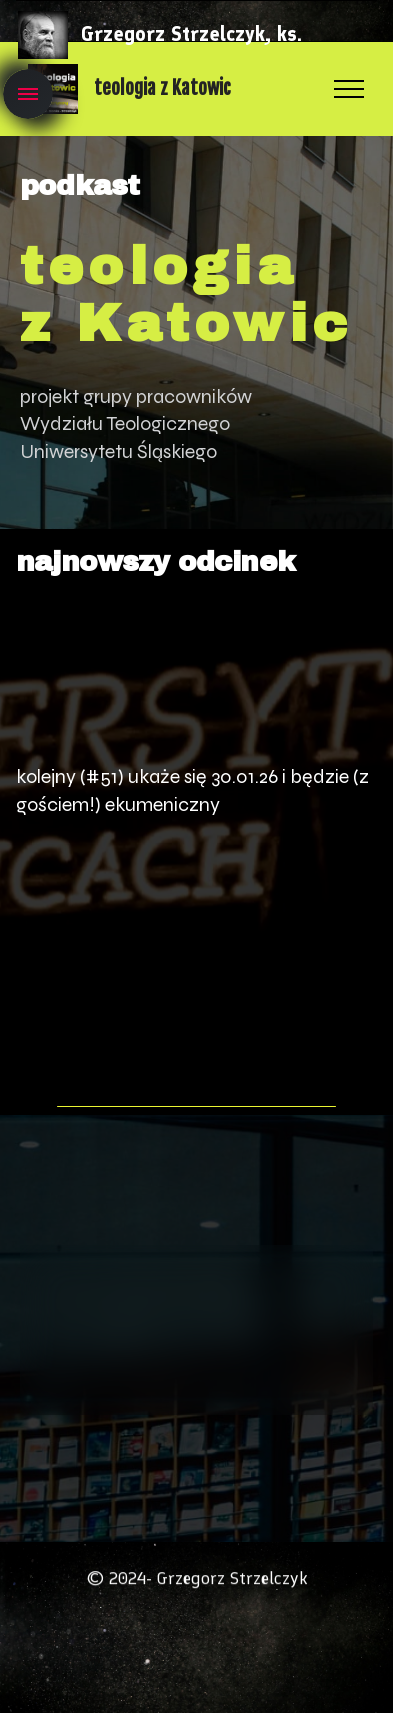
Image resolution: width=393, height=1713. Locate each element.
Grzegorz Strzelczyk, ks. (191, 34)
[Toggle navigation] (28, 94)
